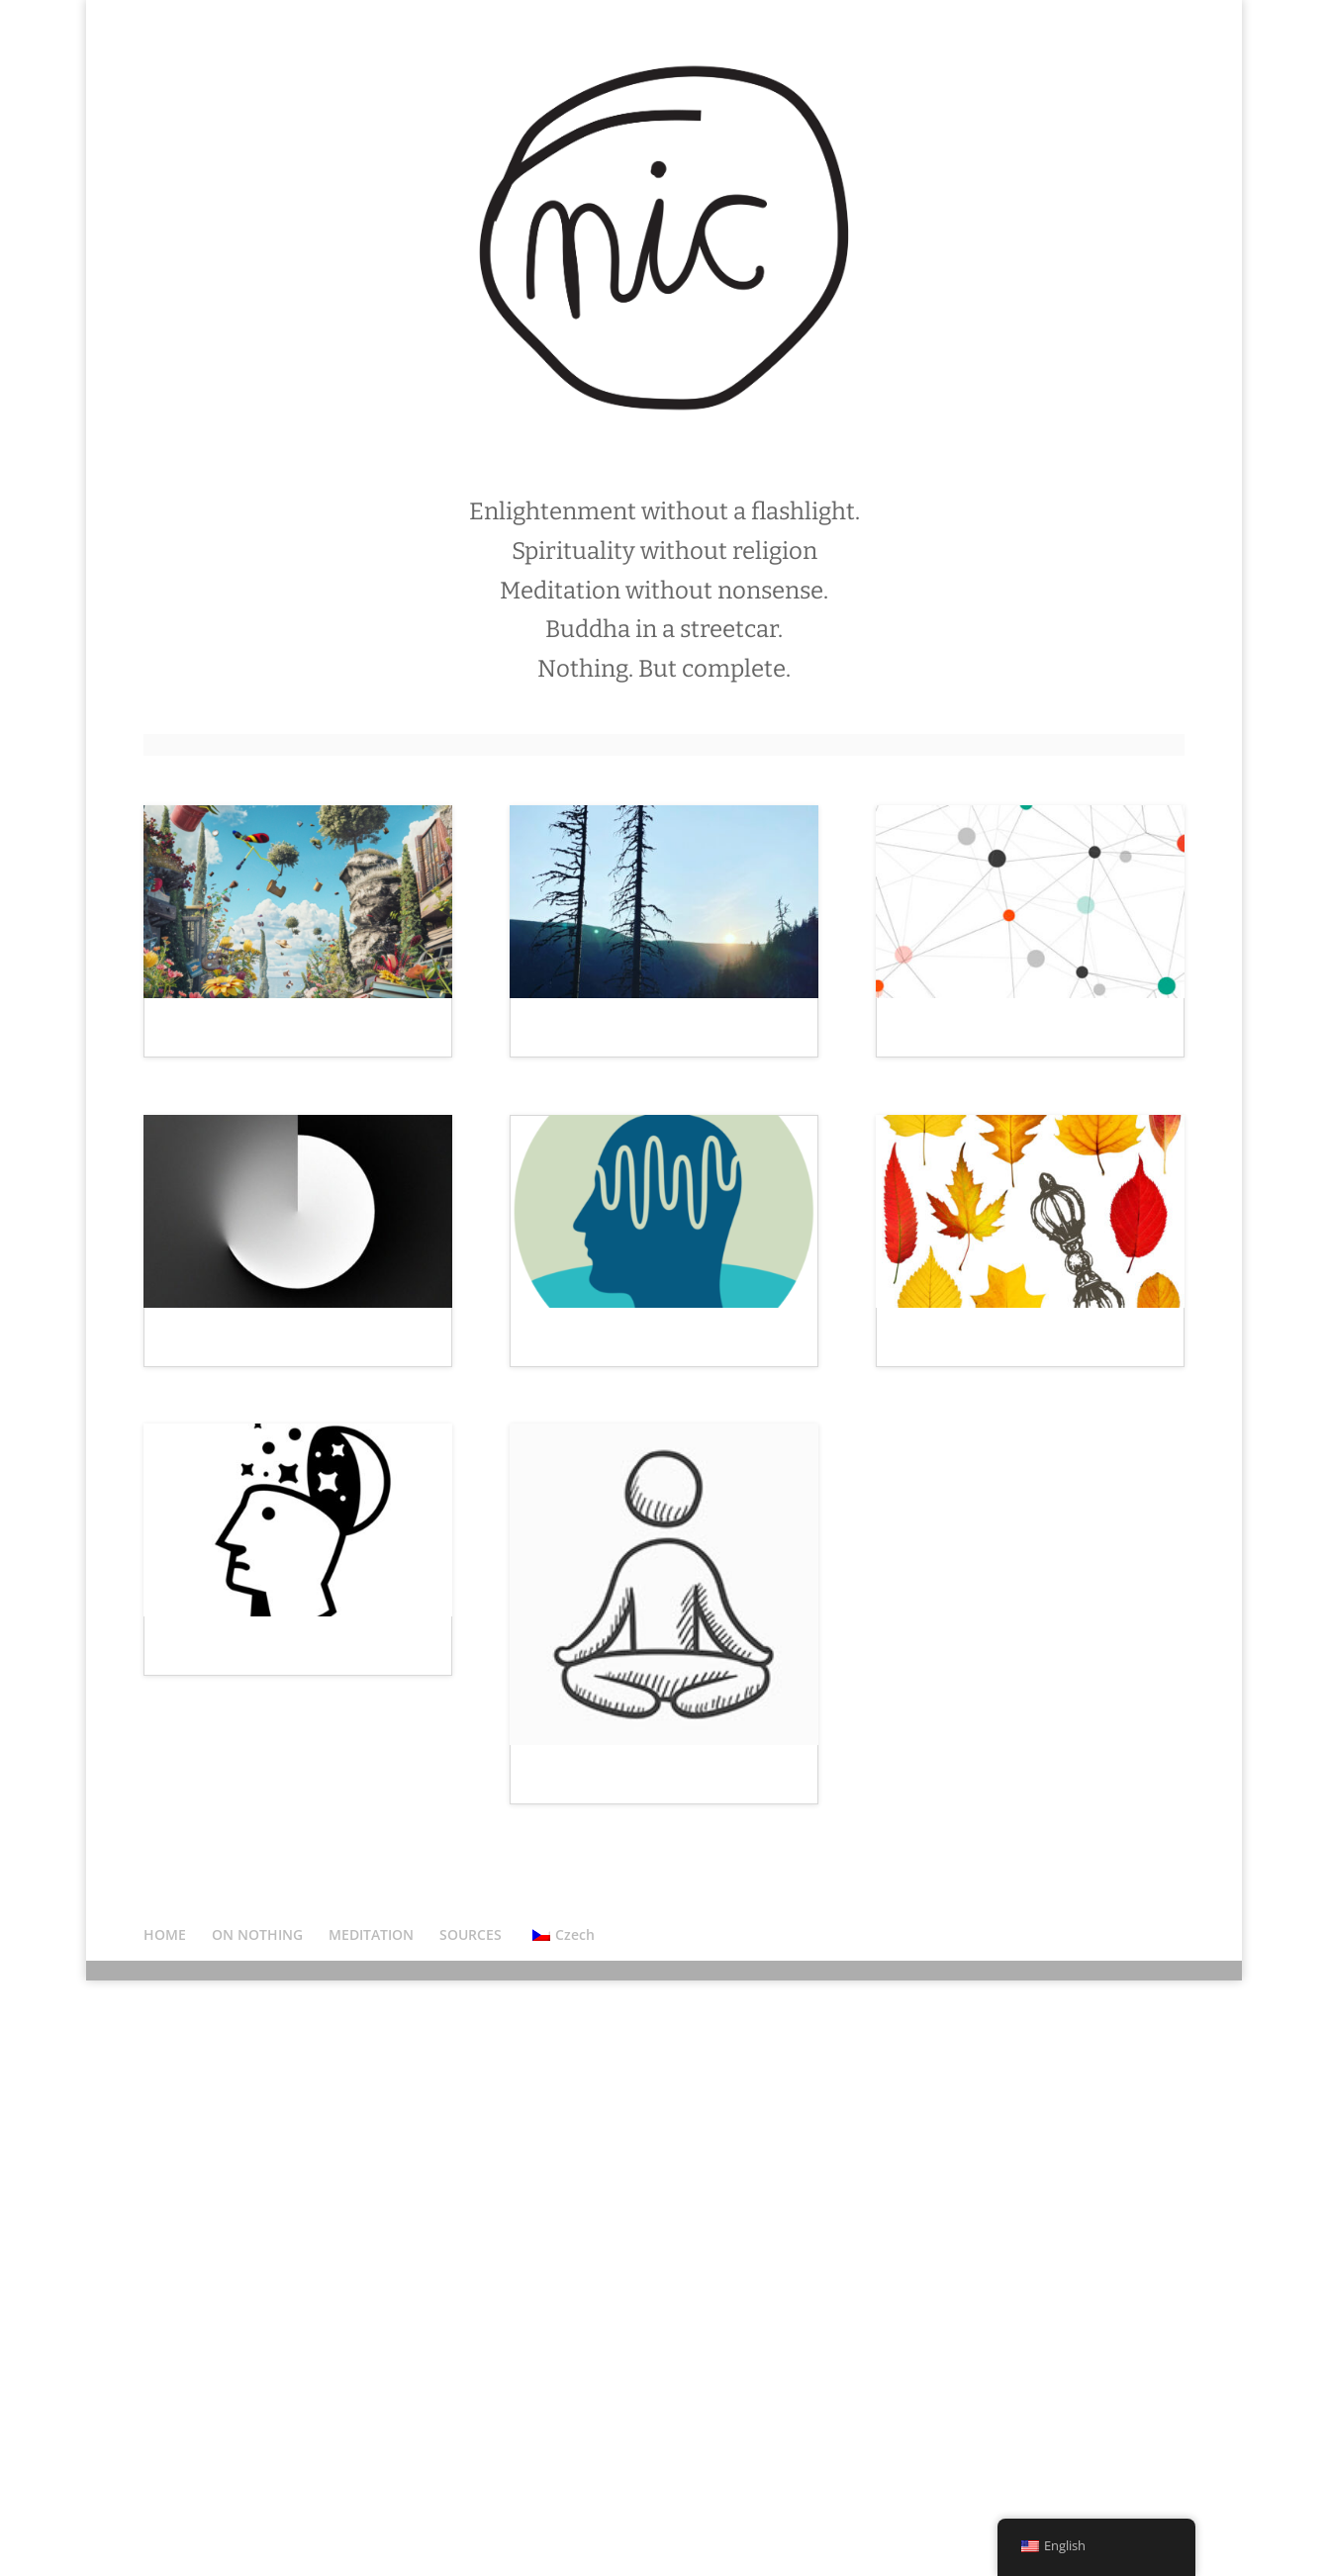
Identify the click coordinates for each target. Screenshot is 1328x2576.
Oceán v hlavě (587, 1528)
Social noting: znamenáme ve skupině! (1018, 1045)
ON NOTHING (257, 2529)
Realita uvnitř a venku (252, 1528)
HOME (164, 2529)
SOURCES (470, 2529)
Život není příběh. (602, 1037)
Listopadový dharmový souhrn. (1025, 1570)
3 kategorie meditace (616, 2172)
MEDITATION (371, 2529)
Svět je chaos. (220, 1037)
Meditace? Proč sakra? (255, 2044)
